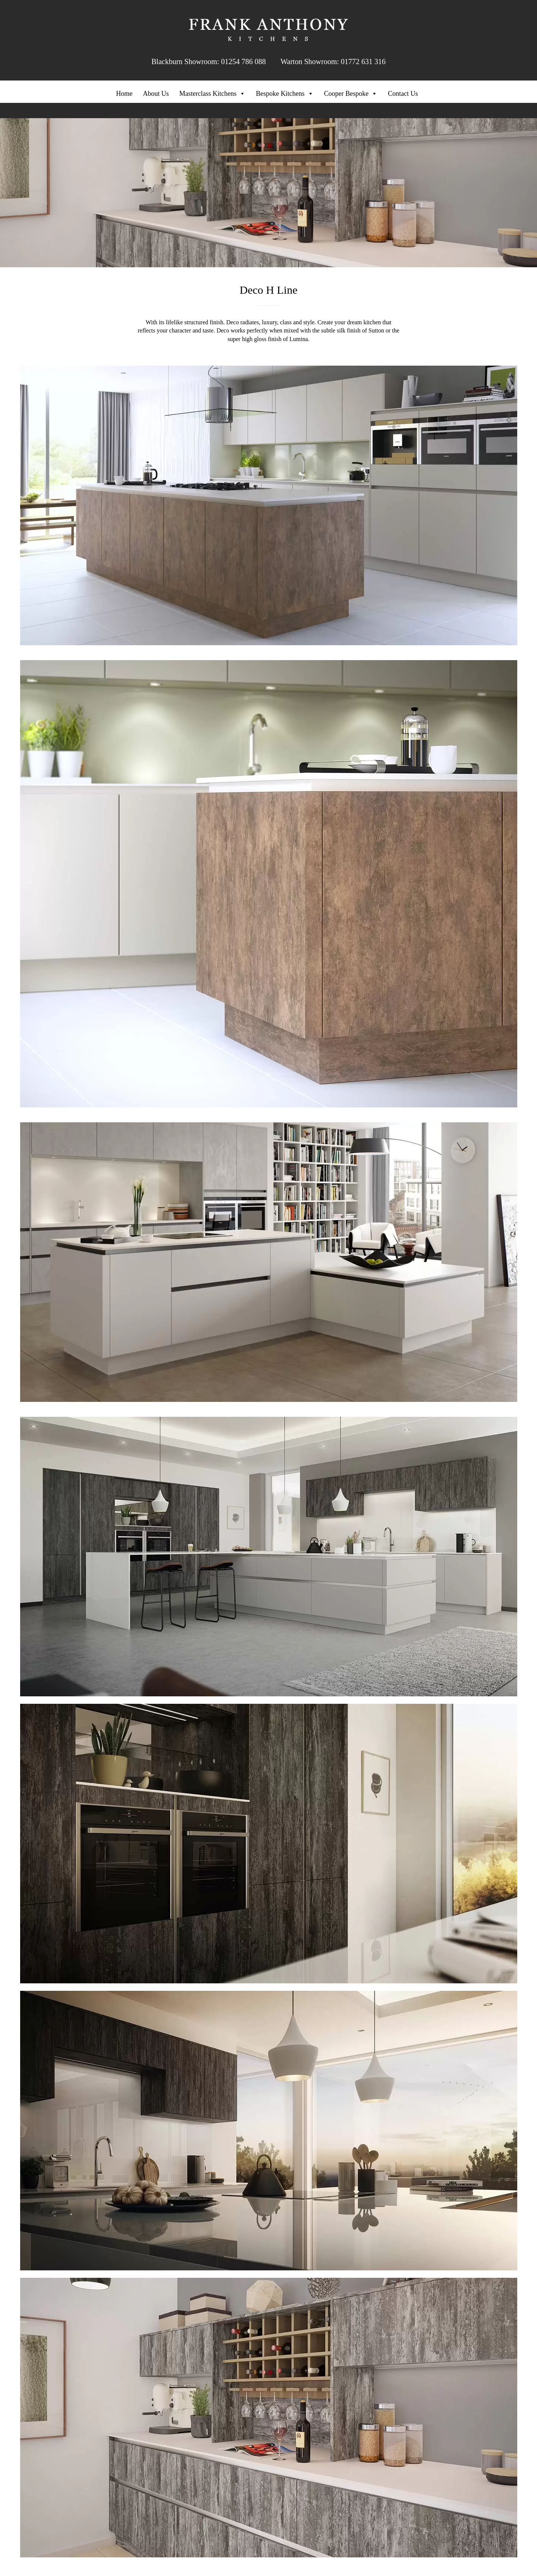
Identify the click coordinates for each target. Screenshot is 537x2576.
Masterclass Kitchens (212, 93)
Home (124, 93)
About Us (156, 93)
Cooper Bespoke (350, 93)
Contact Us (403, 93)
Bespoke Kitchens (284, 93)
